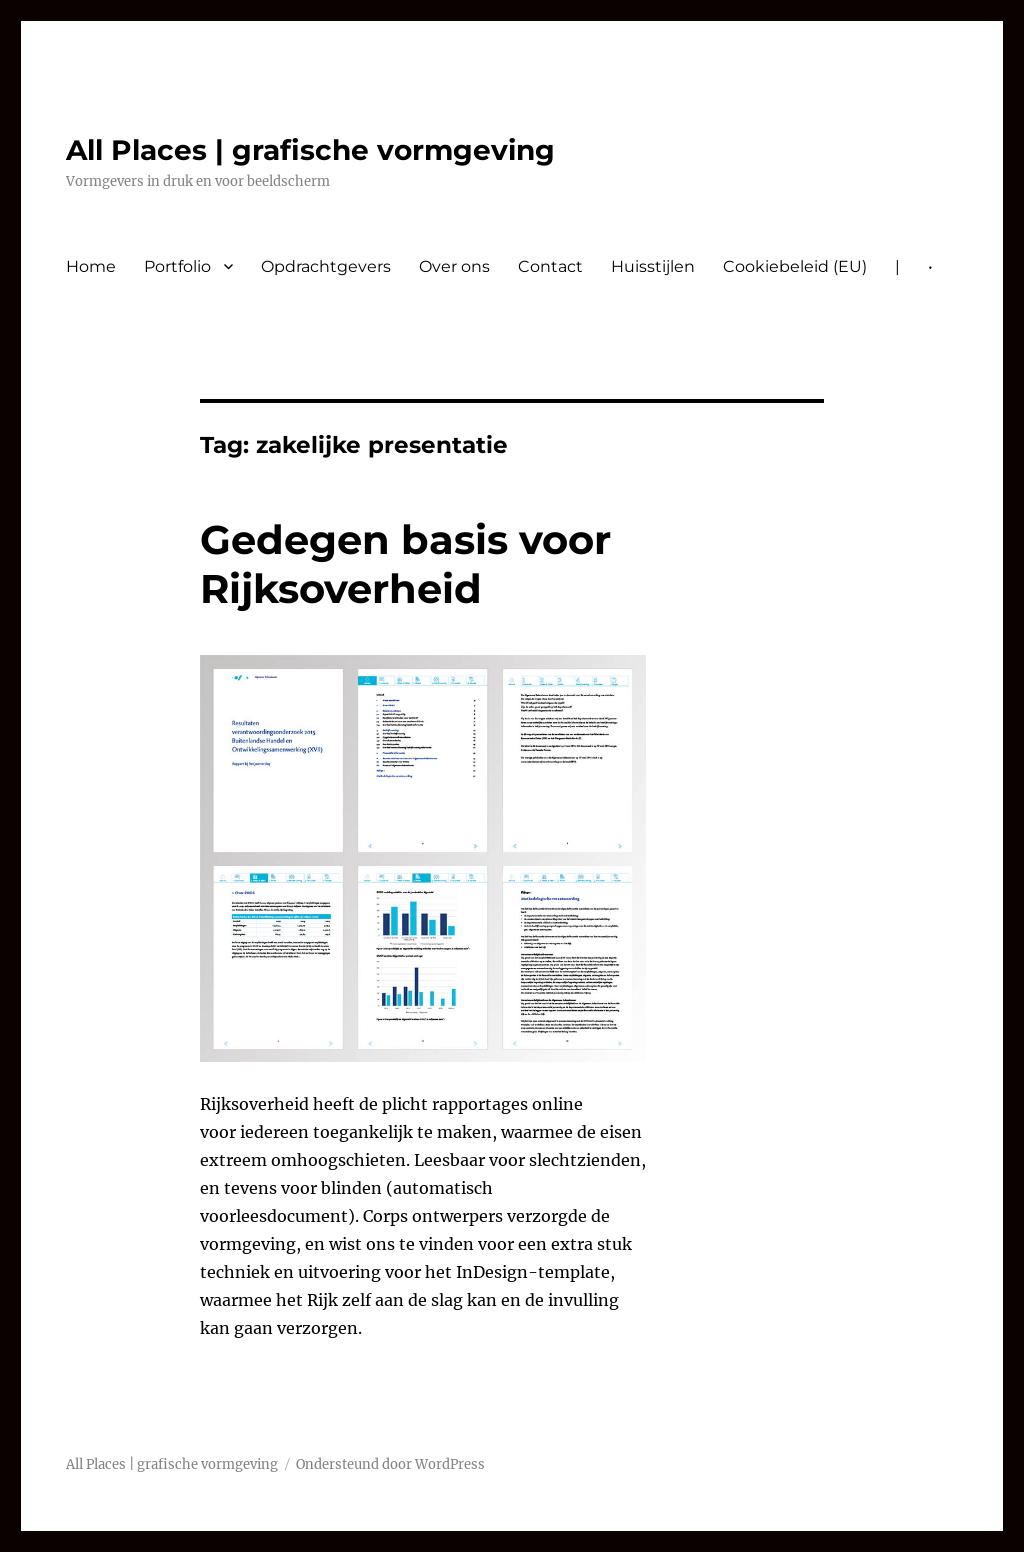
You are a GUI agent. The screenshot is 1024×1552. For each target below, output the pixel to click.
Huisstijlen (653, 266)
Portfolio (177, 266)
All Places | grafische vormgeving (310, 150)
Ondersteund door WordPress (390, 1464)
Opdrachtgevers (326, 266)
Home (91, 266)
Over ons (454, 266)
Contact (550, 266)
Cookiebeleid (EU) (795, 266)
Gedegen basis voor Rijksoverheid (405, 564)
